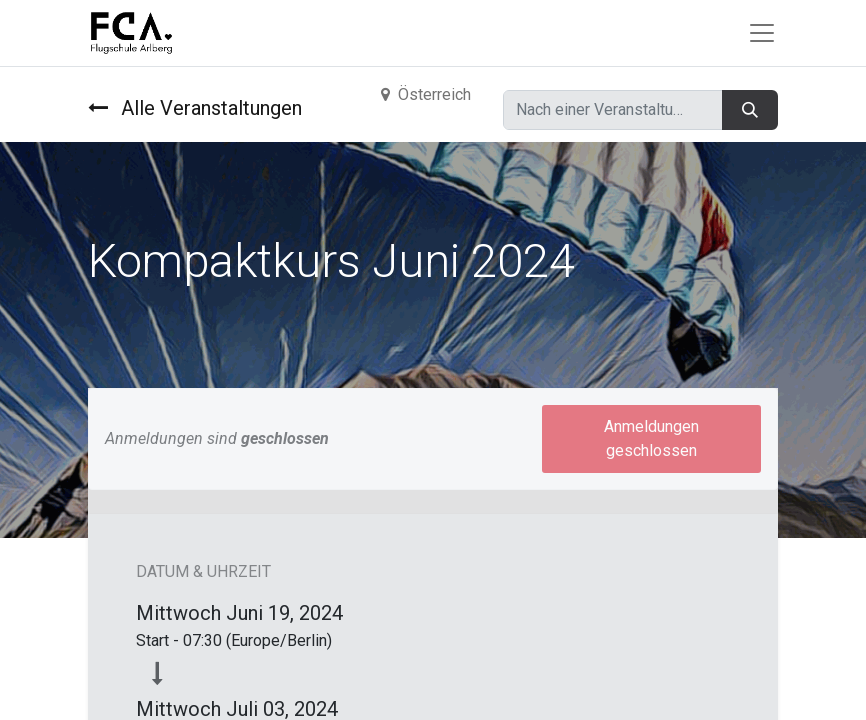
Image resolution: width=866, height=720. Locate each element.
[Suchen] (750, 110)
